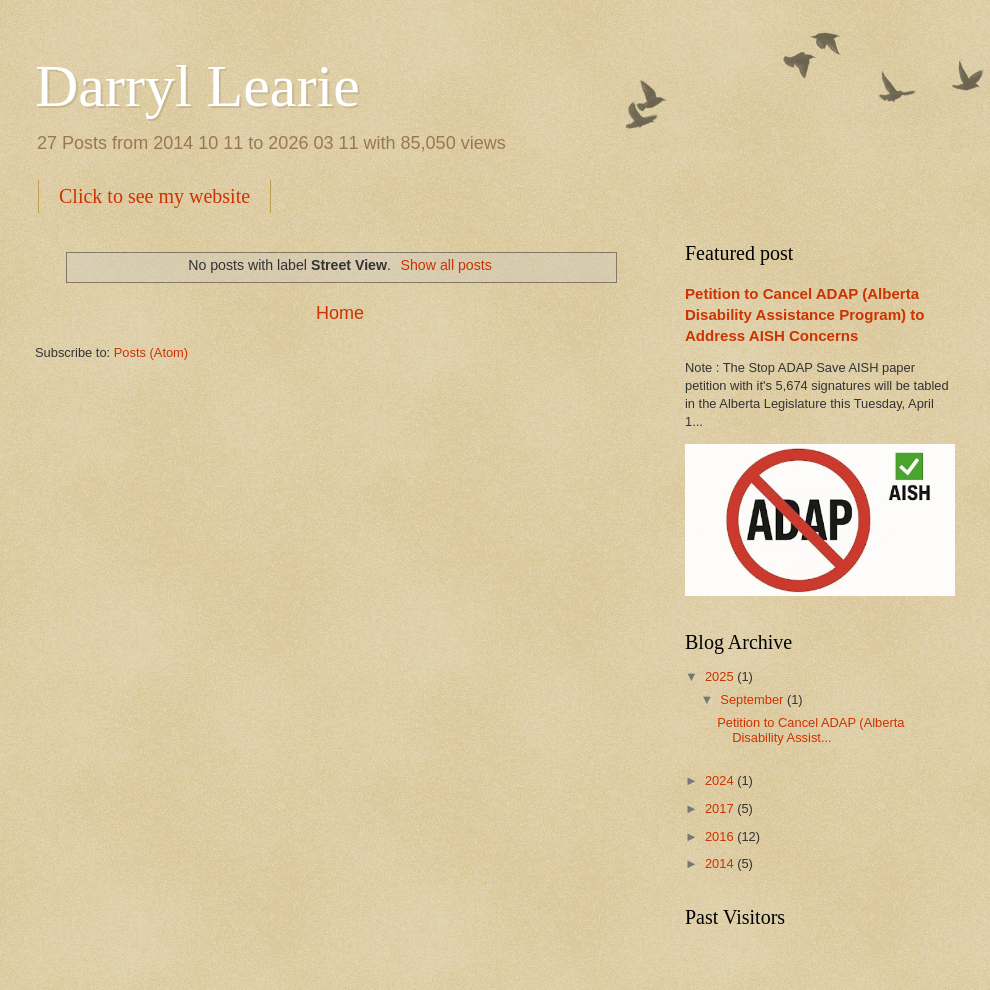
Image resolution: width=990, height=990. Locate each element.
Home (340, 313)
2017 (721, 808)
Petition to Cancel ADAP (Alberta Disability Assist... (810, 730)
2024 (721, 780)
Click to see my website (154, 196)
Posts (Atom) (151, 352)
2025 (721, 676)
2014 (721, 863)
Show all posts (446, 265)
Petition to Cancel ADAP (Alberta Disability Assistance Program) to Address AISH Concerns (804, 314)
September (753, 699)
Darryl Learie (197, 86)
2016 (721, 836)
